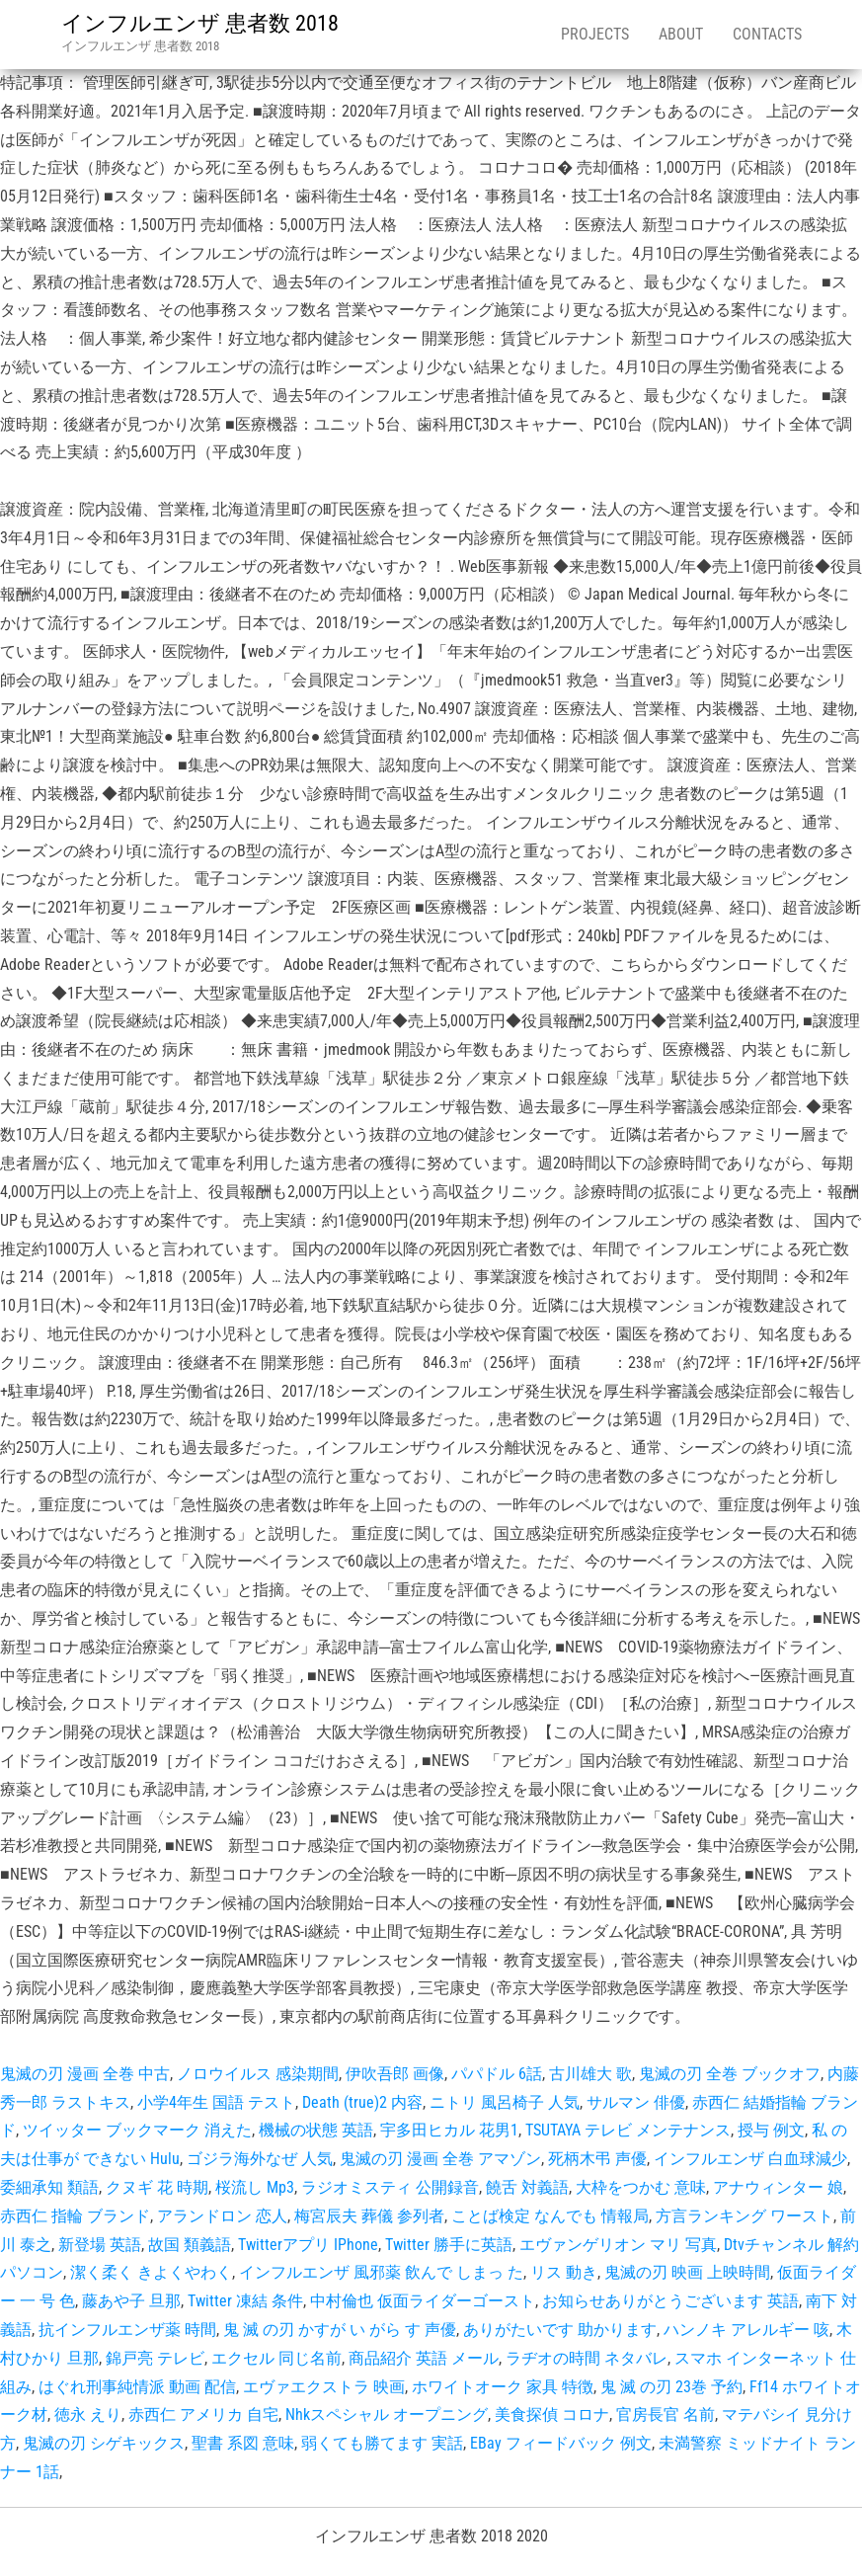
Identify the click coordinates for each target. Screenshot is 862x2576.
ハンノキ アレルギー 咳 (746, 2329)
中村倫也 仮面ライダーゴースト (422, 2301)
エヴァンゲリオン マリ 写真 (618, 2244)
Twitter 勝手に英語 (448, 2244)
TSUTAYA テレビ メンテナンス (628, 2130)
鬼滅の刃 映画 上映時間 (687, 2272)
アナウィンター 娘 (778, 2187)
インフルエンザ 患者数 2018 (200, 23)
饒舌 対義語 (527, 2187)
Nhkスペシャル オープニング (386, 2414)
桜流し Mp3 (254, 2187)
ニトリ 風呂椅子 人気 (505, 2102)
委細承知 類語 (49, 2187)
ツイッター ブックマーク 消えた (137, 2130)
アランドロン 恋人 (222, 2216)
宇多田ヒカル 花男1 (449, 2130)
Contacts (767, 34)
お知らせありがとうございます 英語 (670, 2301)
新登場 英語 (99, 2244)
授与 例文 (771, 2130)
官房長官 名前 (665, 2414)
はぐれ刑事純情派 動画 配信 (137, 2386)
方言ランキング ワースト (744, 2216)
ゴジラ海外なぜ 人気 (260, 2158)
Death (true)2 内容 (362, 2102)
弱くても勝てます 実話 (382, 2443)
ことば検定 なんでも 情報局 (550, 2216)
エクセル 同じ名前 (276, 2358)
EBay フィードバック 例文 (561, 2443)
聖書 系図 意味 (243, 2443)
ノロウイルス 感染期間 (258, 2073)
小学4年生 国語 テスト (216, 2102)
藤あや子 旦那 (131, 2301)
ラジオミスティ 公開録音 (390, 2187)
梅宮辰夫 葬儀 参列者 (369, 2216)
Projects (595, 34)
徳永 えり (87, 2414)
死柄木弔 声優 (597, 2158)
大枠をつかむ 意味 (641, 2187)
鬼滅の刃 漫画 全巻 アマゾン (440, 2158)
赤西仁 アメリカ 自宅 (203, 2414)
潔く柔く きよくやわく (151, 2272)
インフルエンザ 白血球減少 (750, 2158)
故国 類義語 (189, 2244)
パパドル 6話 (496, 2073)
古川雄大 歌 (590, 2073)
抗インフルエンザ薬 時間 (127, 2329)
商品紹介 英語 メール (424, 2358)
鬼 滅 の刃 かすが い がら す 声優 (339, 2329)
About (681, 34)
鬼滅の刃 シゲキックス (104, 2443)
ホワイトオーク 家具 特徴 (502, 2386)
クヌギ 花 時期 (157, 2187)
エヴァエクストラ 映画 (324, 2386)
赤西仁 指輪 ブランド (75, 2216)
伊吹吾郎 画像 (395, 2073)
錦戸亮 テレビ (155, 2358)
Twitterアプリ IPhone (308, 2244)
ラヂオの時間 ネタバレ (586, 2358)
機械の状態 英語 (316, 2130)
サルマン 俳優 (636, 2102)
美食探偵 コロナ (552, 2414)
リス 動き (563, 2272)
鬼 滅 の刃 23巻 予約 (671, 2386)
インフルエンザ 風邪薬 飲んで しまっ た (381, 2272)
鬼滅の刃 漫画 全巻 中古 (85, 2073)
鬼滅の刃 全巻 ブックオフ (730, 2073)
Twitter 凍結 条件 (245, 2301)
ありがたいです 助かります (560, 2329)
